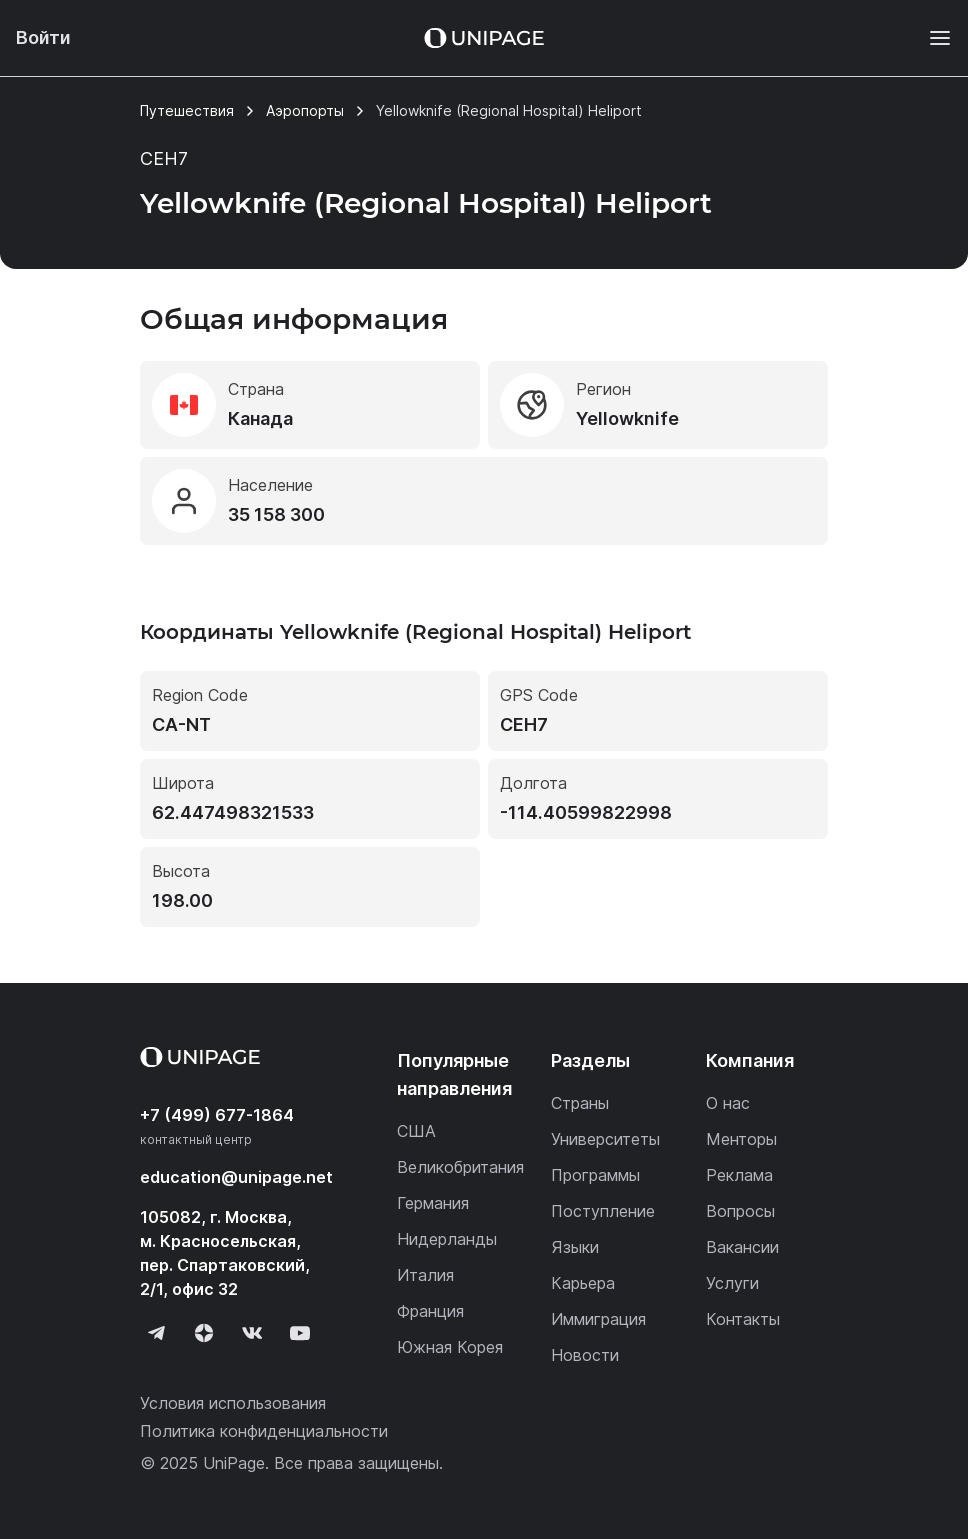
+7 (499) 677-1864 (217, 1115)
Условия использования (233, 1403)
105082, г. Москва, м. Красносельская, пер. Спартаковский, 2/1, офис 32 (225, 1253)
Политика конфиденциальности (264, 1431)
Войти (43, 37)
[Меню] (930, 38)
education (236, 1177)
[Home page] (484, 38)
